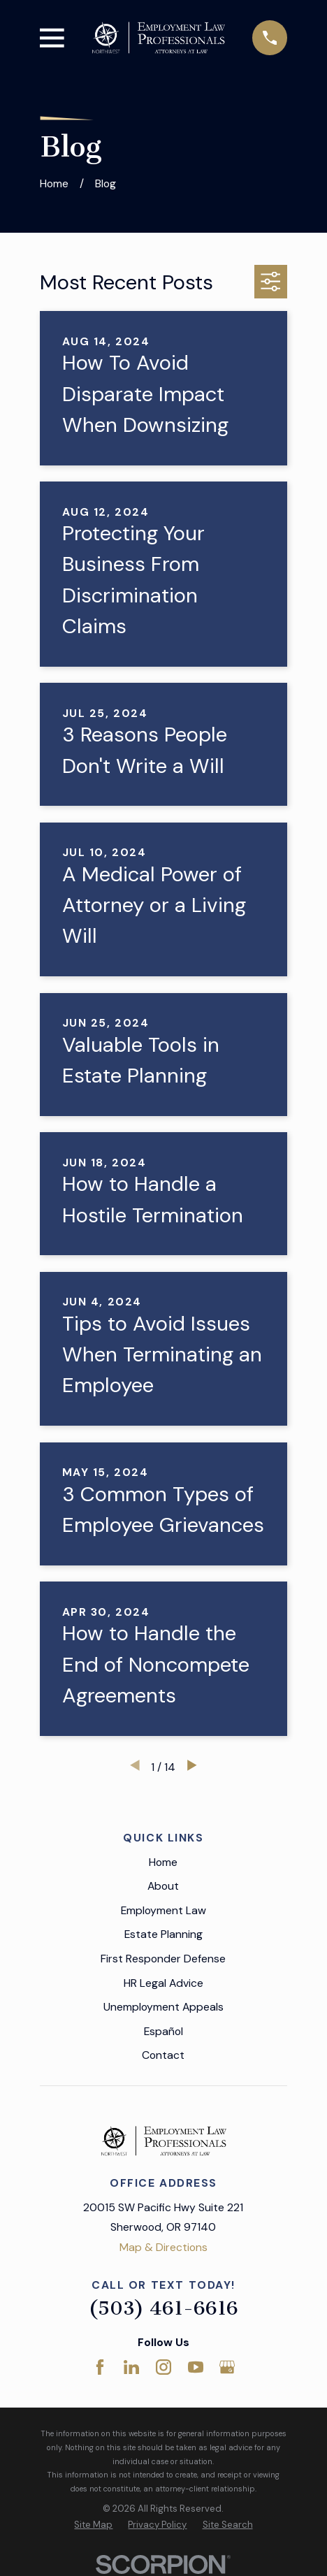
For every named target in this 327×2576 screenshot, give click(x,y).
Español (163, 2031)
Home (163, 1862)
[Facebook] (100, 2367)
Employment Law (163, 1910)
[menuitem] (93, 2525)
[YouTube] (195, 2367)
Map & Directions (163, 2247)
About (163, 1886)
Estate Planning (163, 1934)
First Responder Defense (163, 1958)
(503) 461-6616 (163, 2308)
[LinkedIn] (131, 2367)
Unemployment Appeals (163, 2006)
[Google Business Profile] (227, 2367)
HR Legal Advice (163, 1983)
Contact (163, 2055)
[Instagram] (163, 2367)
